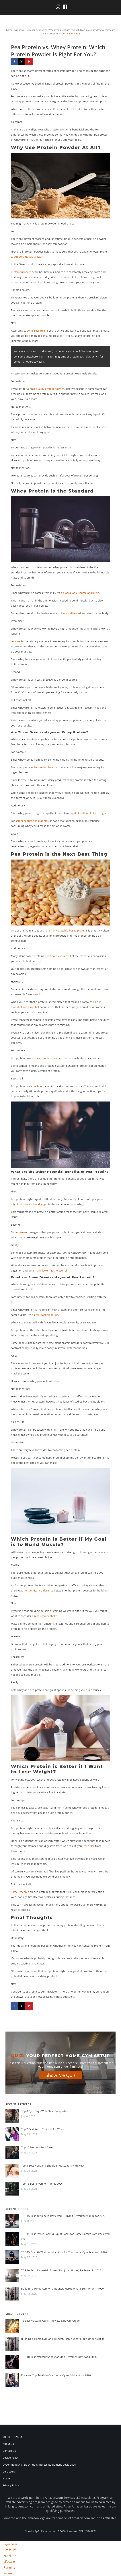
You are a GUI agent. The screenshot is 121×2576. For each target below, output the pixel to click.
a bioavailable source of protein (80, 593)
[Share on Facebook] (14, 61)
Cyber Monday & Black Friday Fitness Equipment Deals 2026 (39, 2464)
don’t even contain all (58, 956)
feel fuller (88, 1846)
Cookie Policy (10, 2457)
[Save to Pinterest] (29, 61)
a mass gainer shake (44, 1616)
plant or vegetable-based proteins (66, 930)
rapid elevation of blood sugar (87, 813)
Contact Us (9, 2450)
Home (6, 2478)
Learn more (73, 33)
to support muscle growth (26, 256)
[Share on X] (22, 61)
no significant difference (38, 1590)
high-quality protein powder (47, 388)
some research (36, 330)
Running (9, 2567)
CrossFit (10, 2550)
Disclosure (9, 2471)
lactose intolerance (45, 767)
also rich (33, 1086)
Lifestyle (9, 2562)
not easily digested (69, 613)
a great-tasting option (45, 1315)
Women (9, 2573)
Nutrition (10, 2556)
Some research (20, 1232)
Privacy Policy (11, 2485)
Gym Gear (10, 2544)
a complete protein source (54, 1058)
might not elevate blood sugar (29, 1204)
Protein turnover (21, 272)
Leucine (15, 641)
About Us (8, 2444)
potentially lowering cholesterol (47, 1270)
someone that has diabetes (32, 821)
